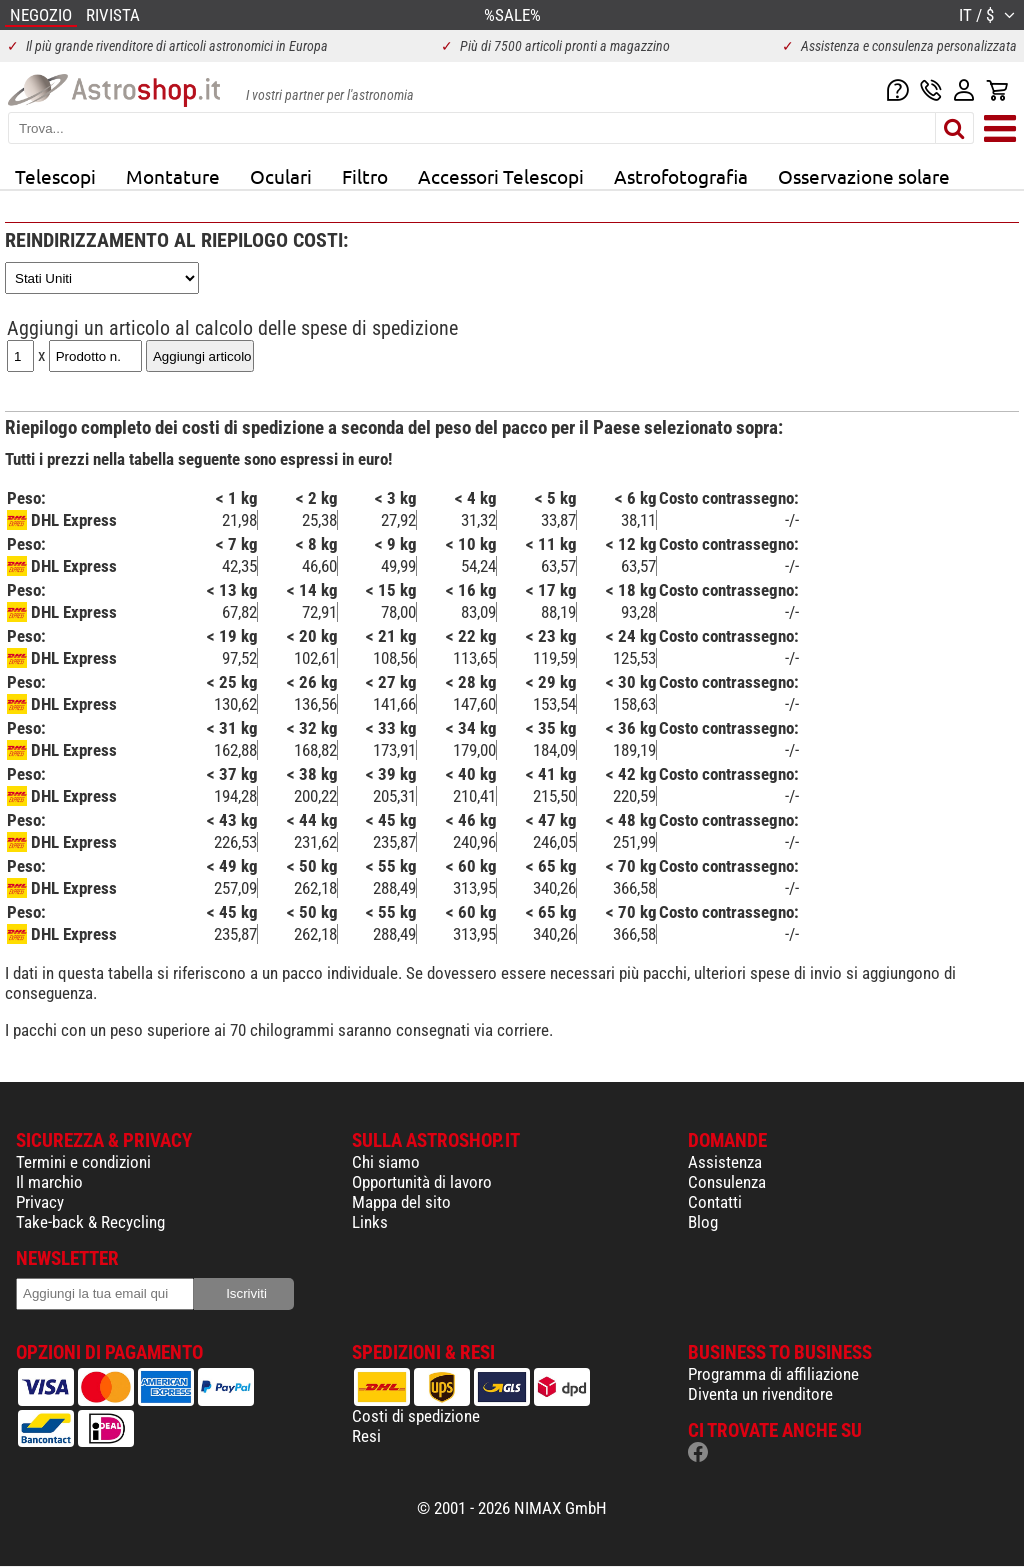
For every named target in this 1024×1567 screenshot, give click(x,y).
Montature (173, 176)
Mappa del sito (401, 1202)
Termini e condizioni (83, 1162)
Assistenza (725, 1162)
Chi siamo (386, 1162)
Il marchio (49, 1182)
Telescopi (55, 176)
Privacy (40, 1202)
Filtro (365, 176)
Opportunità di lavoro (422, 1182)
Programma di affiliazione (773, 1374)
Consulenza (727, 1182)
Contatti (715, 1202)
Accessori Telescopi (501, 176)
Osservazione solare (864, 176)
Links (370, 1222)
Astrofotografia (681, 176)
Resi (366, 1436)
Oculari (281, 176)
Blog (703, 1222)
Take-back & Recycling (90, 1222)
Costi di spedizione (416, 1416)
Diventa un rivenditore (760, 1394)
